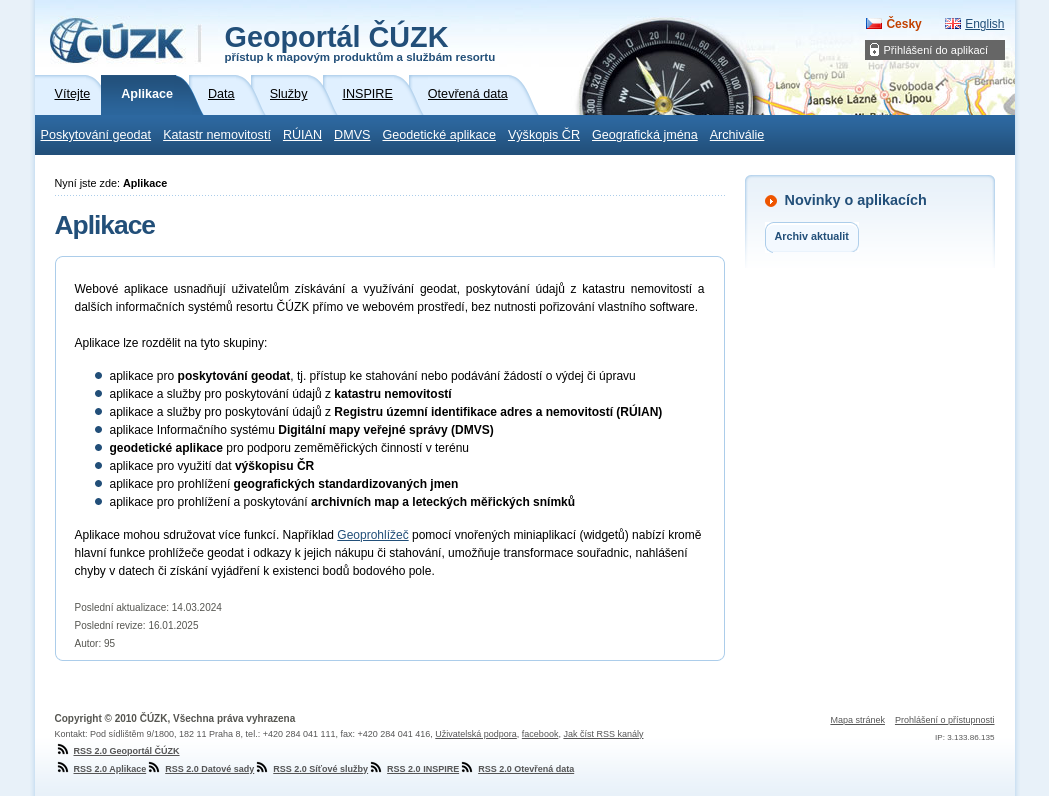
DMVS (352, 135)
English (984, 24)
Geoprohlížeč (372, 535)
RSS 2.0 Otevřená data (516, 769)
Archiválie (737, 135)
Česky (903, 24)
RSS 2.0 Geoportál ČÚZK (117, 751)
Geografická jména (645, 135)
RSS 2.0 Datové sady (200, 769)
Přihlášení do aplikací (936, 50)
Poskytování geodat (96, 135)
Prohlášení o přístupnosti (945, 720)
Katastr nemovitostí (217, 135)
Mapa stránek (857, 720)
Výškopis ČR (544, 135)
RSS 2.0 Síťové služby (311, 769)
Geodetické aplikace (439, 135)
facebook (540, 734)
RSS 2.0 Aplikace (101, 769)
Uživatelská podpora (476, 734)
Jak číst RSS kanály (603, 734)
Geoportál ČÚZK (360, 42)
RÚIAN (302, 135)
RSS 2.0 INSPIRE (413, 769)
